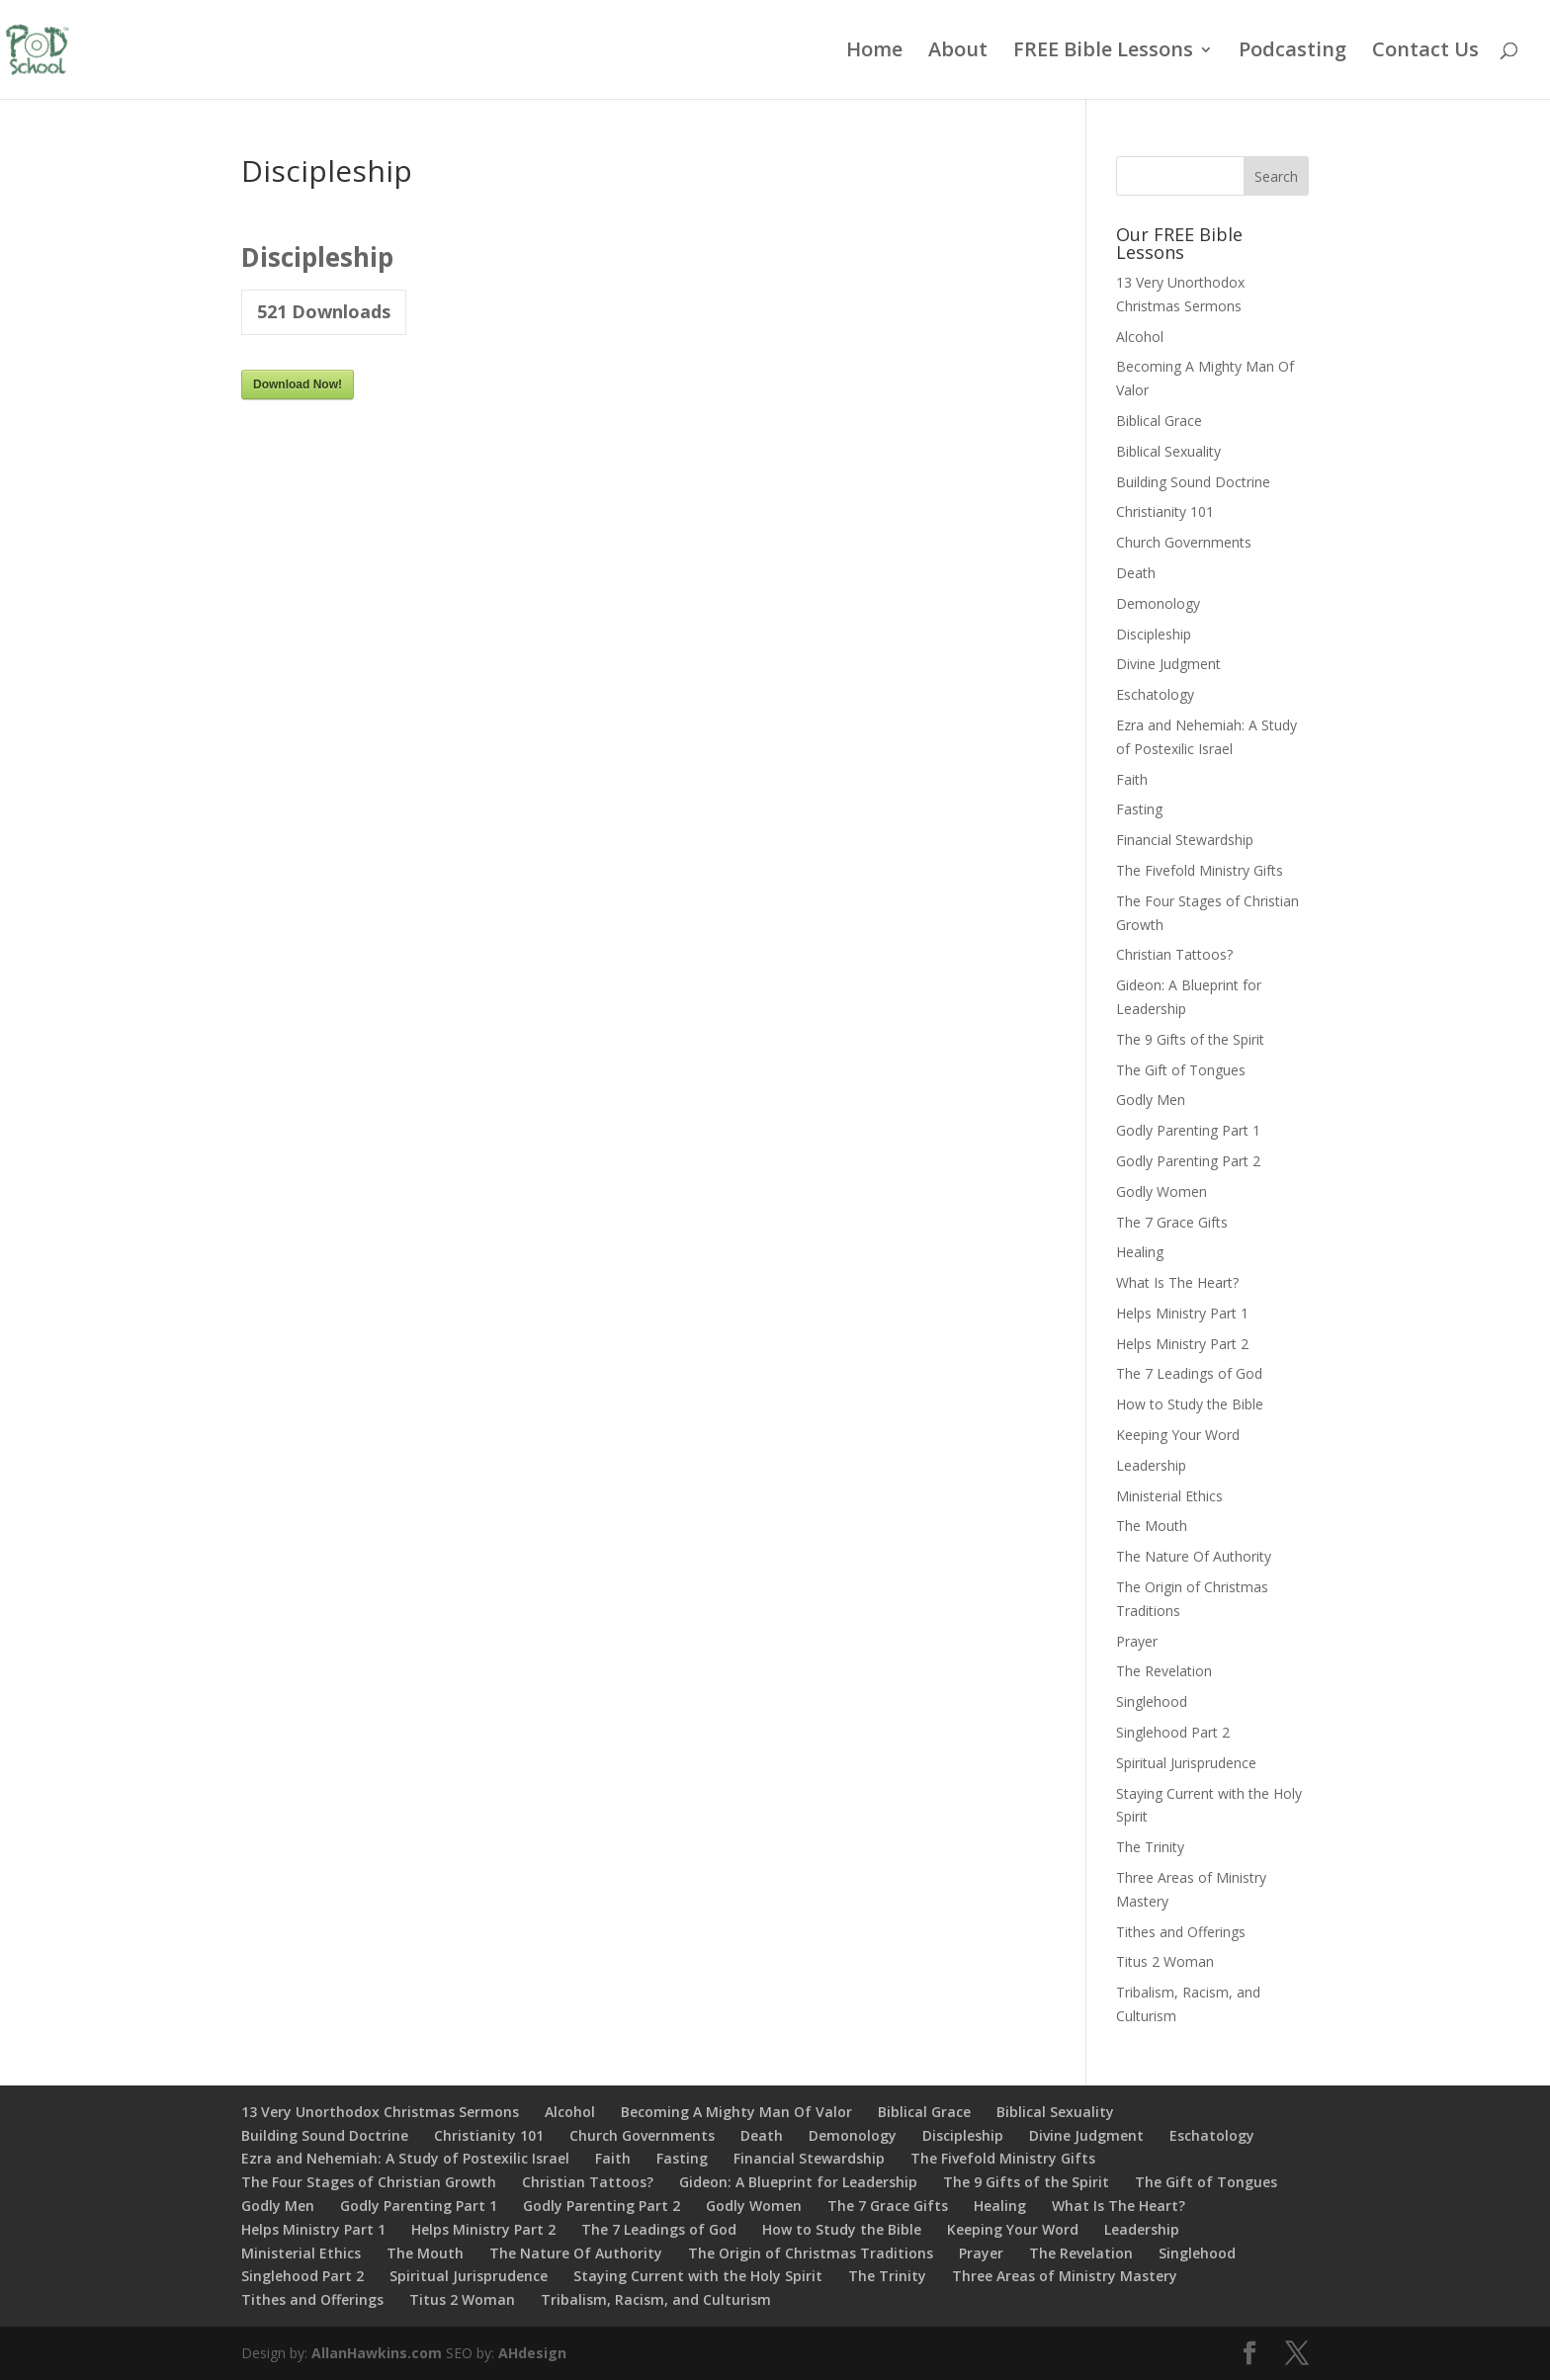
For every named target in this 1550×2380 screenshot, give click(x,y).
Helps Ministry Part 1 (1182, 1313)
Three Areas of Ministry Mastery (1064, 2275)
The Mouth (1151, 1525)
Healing (1139, 1251)
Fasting (1139, 809)
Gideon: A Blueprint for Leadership (798, 2181)
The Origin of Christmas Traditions (810, 2253)
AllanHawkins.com (376, 2352)
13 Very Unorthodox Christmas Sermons (380, 2111)
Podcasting (1292, 52)
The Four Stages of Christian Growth (368, 2181)
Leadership (1151, 1465)
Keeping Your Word (1178, 1434)
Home (874, 52)
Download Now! (297, 384)
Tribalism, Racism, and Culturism (656, 2299)
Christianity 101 (1165, 511)
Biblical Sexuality (1168, 451)
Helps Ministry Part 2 (1182, 1343)
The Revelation (1164, 1670)
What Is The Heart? (1177, 1282)
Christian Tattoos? (1174, 954)
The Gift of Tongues (1181, 1070)
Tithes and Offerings (1181, 1931)
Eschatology (1155, 694)
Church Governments (1183, 542)
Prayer (1137, 1641)
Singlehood (1151, 1701)
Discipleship (1153, 634)
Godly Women (1161, 1191)
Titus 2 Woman (1165, 1961)
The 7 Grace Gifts (1172, 1222)
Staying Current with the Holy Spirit (697, 2275)
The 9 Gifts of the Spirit (1190, 1039)
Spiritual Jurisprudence (1186, 1762)
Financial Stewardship (1184, 839)
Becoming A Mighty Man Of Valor (736, 2111)
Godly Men (1150, 1099)
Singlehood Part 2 (1173, 1732)
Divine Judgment (1168, 663)
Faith (1132, 779)
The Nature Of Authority (1193, 1556)
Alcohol (1139, 336)
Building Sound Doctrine (1193, 481)
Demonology (1158, 603)
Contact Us (1425, 52)
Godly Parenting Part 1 (1188, 1130)
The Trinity (1150, 1846)
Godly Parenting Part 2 (1188, 1160)
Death (1136, 572)
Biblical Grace (1159, 420)
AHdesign (532, 2352)
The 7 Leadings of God (1189, 1373)
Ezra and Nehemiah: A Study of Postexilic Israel (405, 2158)
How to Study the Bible (1189, 1404)
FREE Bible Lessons (1103, 52)
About (958, 52)
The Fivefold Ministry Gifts (1199, 870)
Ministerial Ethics (1169, 1496)
